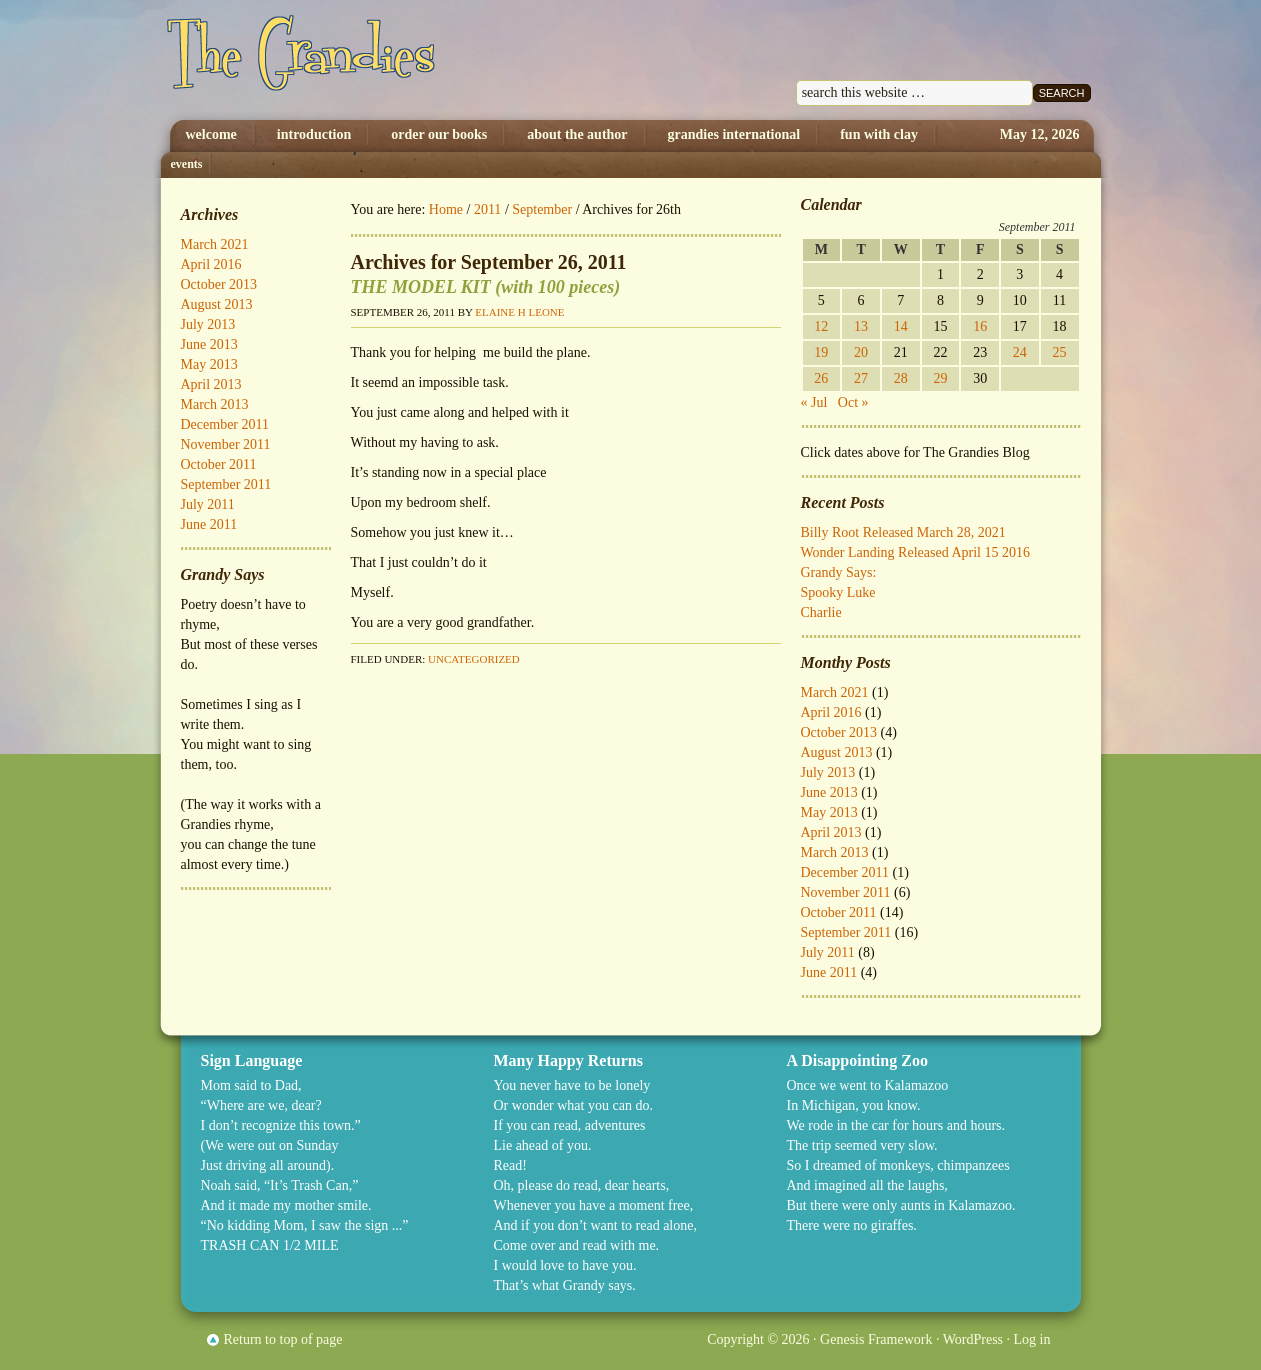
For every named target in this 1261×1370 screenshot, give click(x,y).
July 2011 (828, 952)
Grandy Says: (839, 572)
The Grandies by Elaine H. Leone (368, 60)
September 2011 (846, 932)
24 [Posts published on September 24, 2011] (1020, 352)
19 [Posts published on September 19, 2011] (821, 352)
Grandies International (734, 134)
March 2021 (835, 692)
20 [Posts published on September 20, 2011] (861, 352)
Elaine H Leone (519, 312)
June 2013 (829, 792)
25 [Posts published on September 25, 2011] (1060, 352)
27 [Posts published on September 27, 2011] (861, 378)
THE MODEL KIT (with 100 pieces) (486, 287)
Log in (1032, 1339)
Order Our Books (439, 134)
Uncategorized (474, 659)
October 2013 (839, 732)
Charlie (821, 612)
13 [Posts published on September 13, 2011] (861, 326)
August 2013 (837, 752)
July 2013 (828, 772)
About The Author (577, 134)
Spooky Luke (838, 592)
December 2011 (845, 872)
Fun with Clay (879, 134)
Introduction (314, 134)
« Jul (814, 402)
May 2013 (829, 812)
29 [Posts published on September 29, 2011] (940, 378)
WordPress (973, 1339)
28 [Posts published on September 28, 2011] (901, 378)
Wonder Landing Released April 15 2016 (915, 552)
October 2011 (839, 912)
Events (187, 164)
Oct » (853, 402)
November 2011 (846, 892)
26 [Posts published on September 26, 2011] (821, 378)
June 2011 (829, 972)
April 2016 (831, 712)
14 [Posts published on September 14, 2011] (901, 326)
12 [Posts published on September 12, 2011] (821, 326)
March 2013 (835, 852)
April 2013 (831, 832)
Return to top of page (283, 1339)
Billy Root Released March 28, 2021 (903, 532)
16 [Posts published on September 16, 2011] (980, 326)
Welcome (211, 134)
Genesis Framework (876, 1339)
